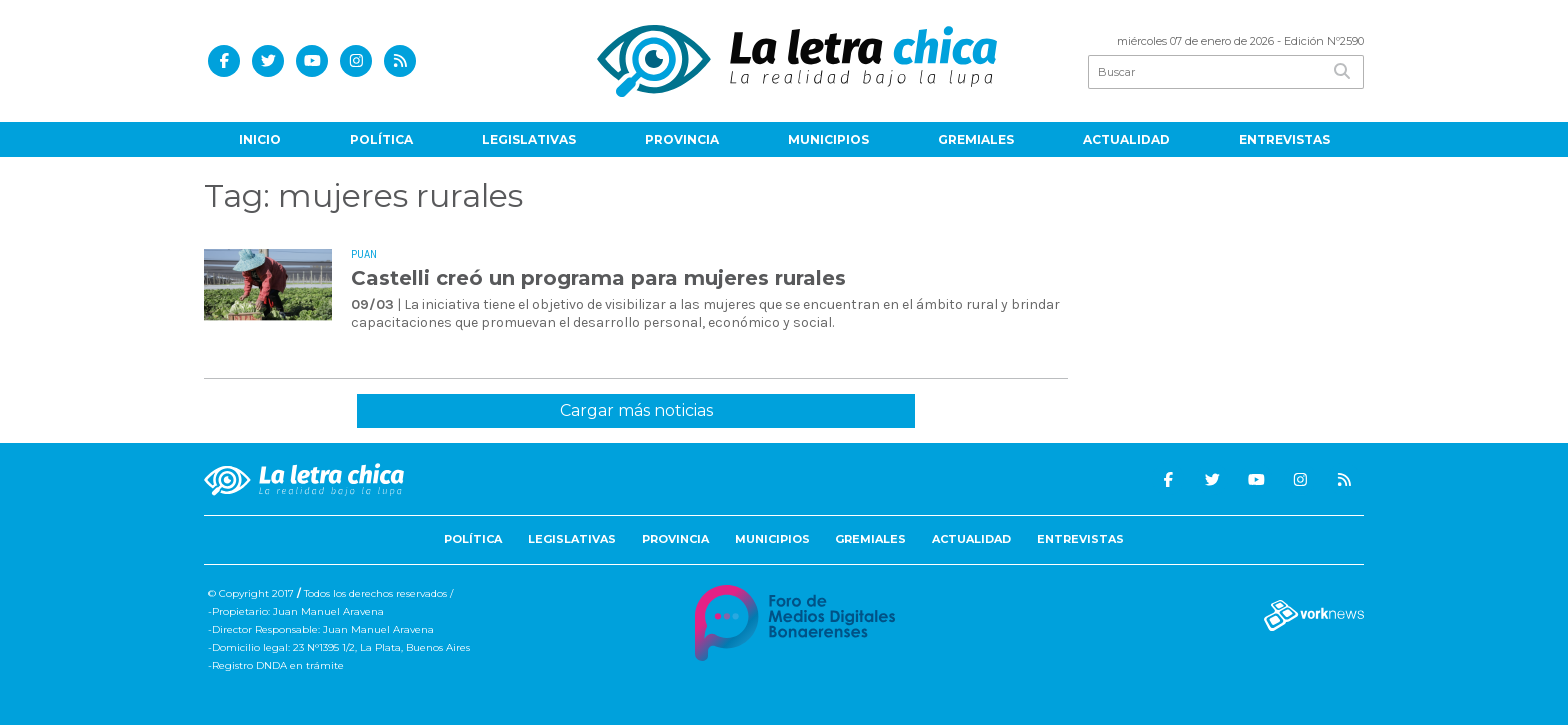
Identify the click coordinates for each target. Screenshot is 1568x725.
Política (381, 139)
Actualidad (1126, 139)
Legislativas (529, 139)
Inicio (260, 139)
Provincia (682, 139)
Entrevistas (1284, 139)
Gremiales (976, 139)
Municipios (828, 139)
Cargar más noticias (636, 410)
